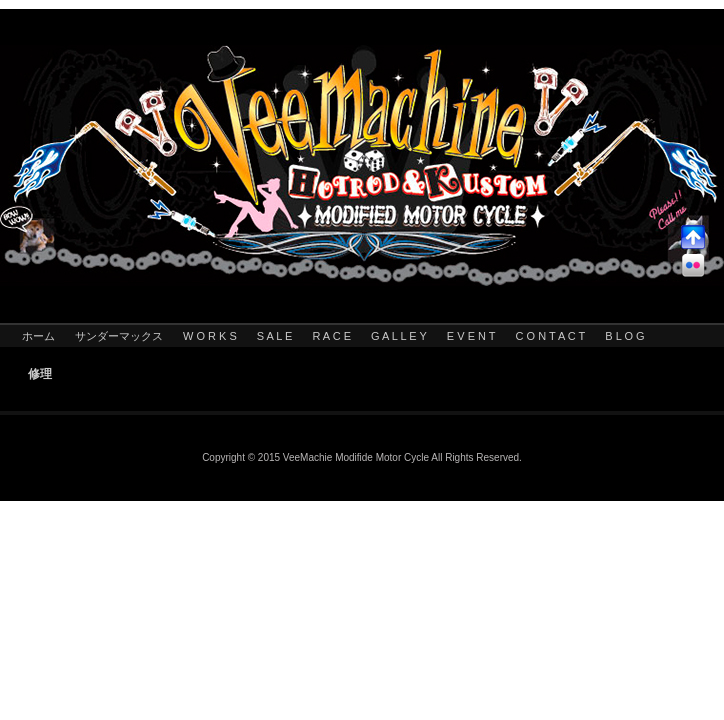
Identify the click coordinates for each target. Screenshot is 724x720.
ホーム (38, 336)
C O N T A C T (551, 336)
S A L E (275, 336)
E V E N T (471, 336)
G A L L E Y (399, 336)
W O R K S (210, 336)
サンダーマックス (119, 336)
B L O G (624, 336)
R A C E (331, 336)
